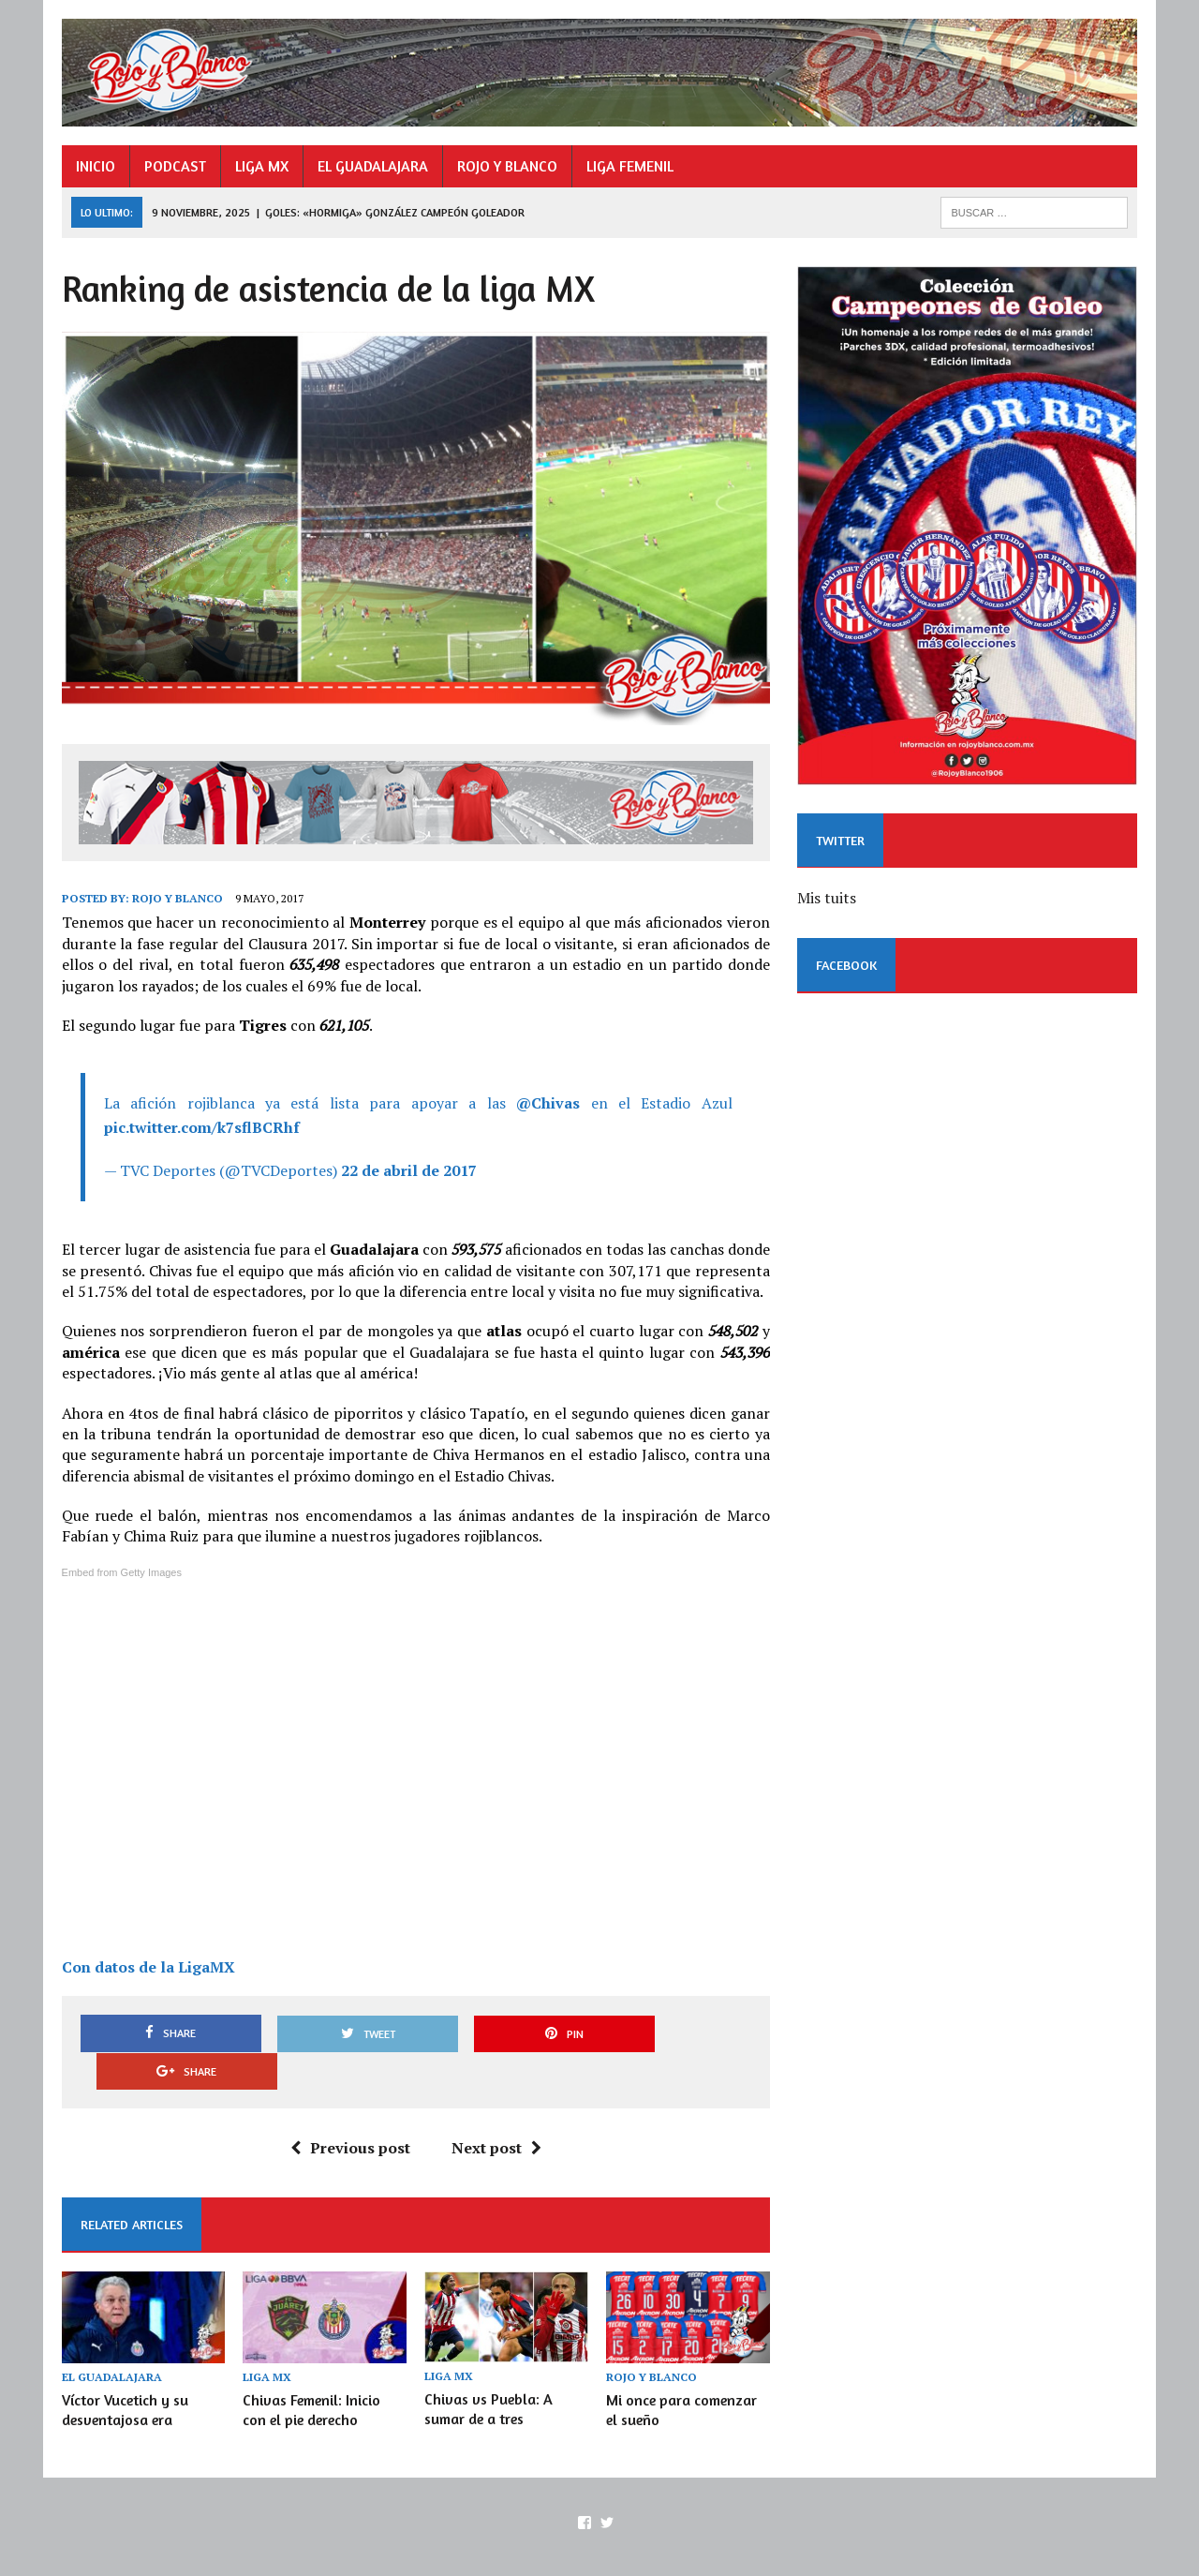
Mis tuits (826, 899)
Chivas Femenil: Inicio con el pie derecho (310, 2374)
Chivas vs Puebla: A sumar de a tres (488, 2373)
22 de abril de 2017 (407, 1171)
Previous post (349, 2111)
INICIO (93, 165)
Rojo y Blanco (175, 900)
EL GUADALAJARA (371, 165)
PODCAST (173, 165)
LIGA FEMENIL (628, 165)
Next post (495, 2111)
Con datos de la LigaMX (146, 1968)
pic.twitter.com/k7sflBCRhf (200, 1129)
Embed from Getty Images (120, 1574)
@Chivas (548, 1104)
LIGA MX (260, 165)
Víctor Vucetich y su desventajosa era (123, 2374)
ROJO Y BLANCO (505, 165)
